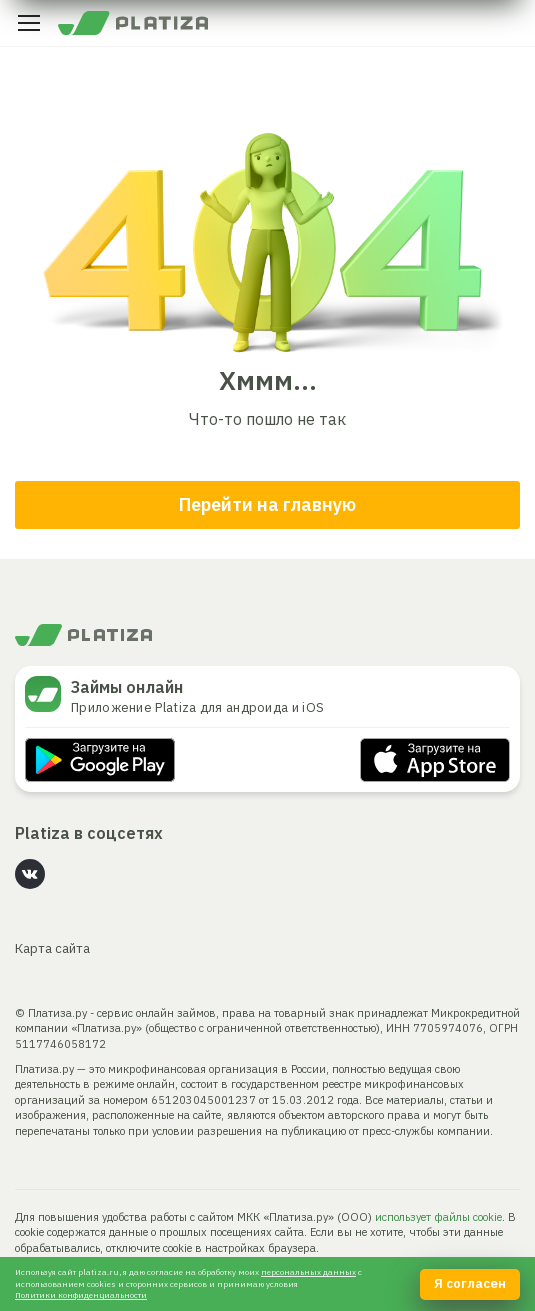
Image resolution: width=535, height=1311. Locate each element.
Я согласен (470, 1283)
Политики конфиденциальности (81, 1295)
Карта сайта (52, 948)
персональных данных (308, 1272)
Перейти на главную (267, 504)
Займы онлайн (127, 687)
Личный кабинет (506, 23)
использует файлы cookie (438, 1217)
